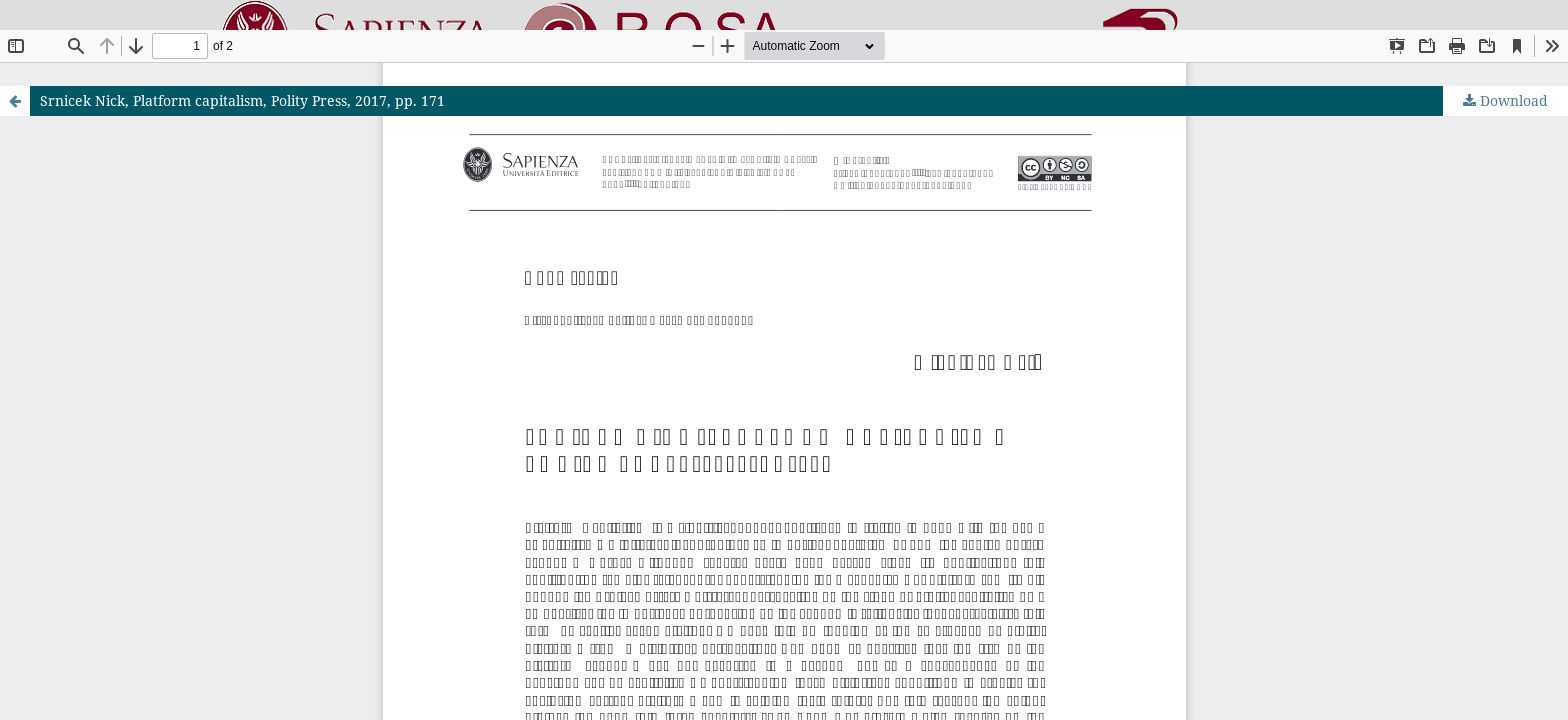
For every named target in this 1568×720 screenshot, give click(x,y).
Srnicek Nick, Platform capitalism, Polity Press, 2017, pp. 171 (242, 100)
